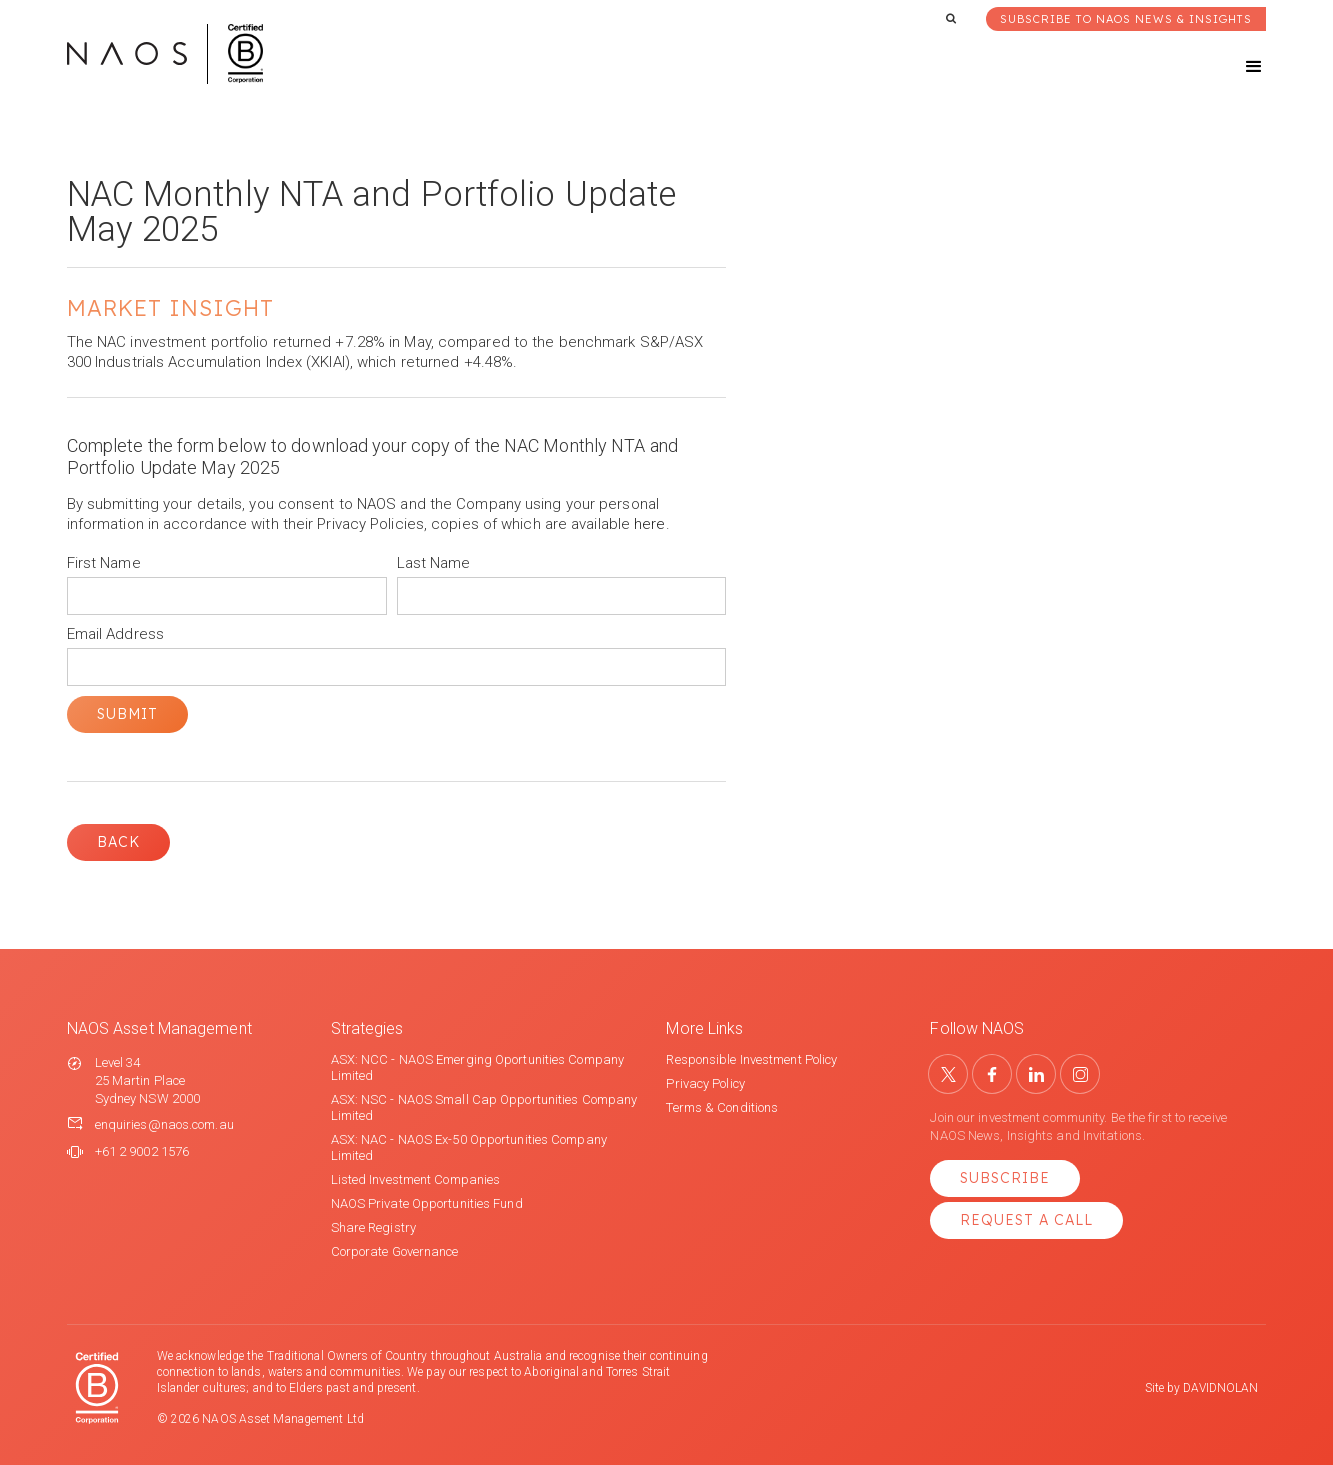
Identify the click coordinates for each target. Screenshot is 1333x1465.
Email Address (115, 634)
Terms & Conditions (722, 1107)
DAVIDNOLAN (1220, 1388)
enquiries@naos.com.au (164, 1124)
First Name (104, 563)
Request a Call (1026, 1220)
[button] (1236, 67)
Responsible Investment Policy (751, 1059)
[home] (165, 54)
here (649, 524)
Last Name (434, 563)
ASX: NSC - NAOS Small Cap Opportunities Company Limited (484, 1107)
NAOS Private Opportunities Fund (427, 1203)
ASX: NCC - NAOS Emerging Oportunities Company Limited (478, 1067)
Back (118, 842)
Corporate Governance (395, 1251)
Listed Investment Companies (416, 1179)
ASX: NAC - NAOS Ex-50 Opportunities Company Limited (469, 1147)
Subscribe (1005, 1178)
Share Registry (373, 1227)
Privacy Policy (705, 1083)
